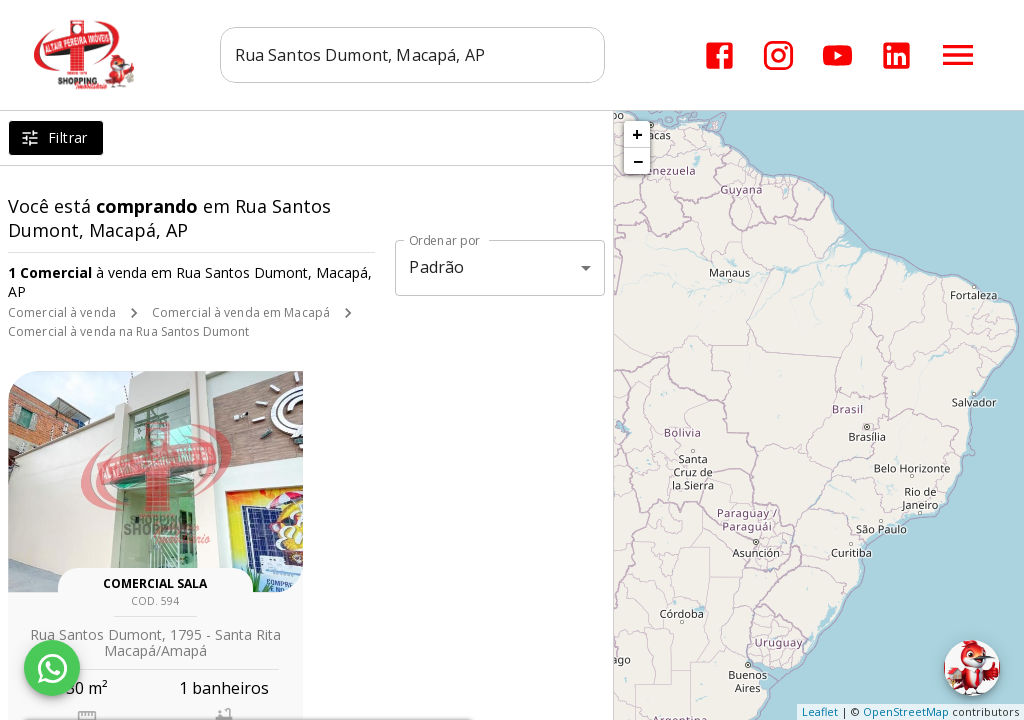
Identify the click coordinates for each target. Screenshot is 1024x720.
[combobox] (412, 55)
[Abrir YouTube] (837, 55)
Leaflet (820, 711)
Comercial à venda (62, 312)
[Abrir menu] (958, 55)
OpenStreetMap (906, 711)
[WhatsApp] (52, 668)
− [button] (638, 161)
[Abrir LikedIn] (896, 55)
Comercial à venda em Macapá (241, 312)
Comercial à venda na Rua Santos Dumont (128, 331)
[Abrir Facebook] (719, 55)
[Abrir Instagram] (778, 55)
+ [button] (637, 134)
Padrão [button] (436, 267)
